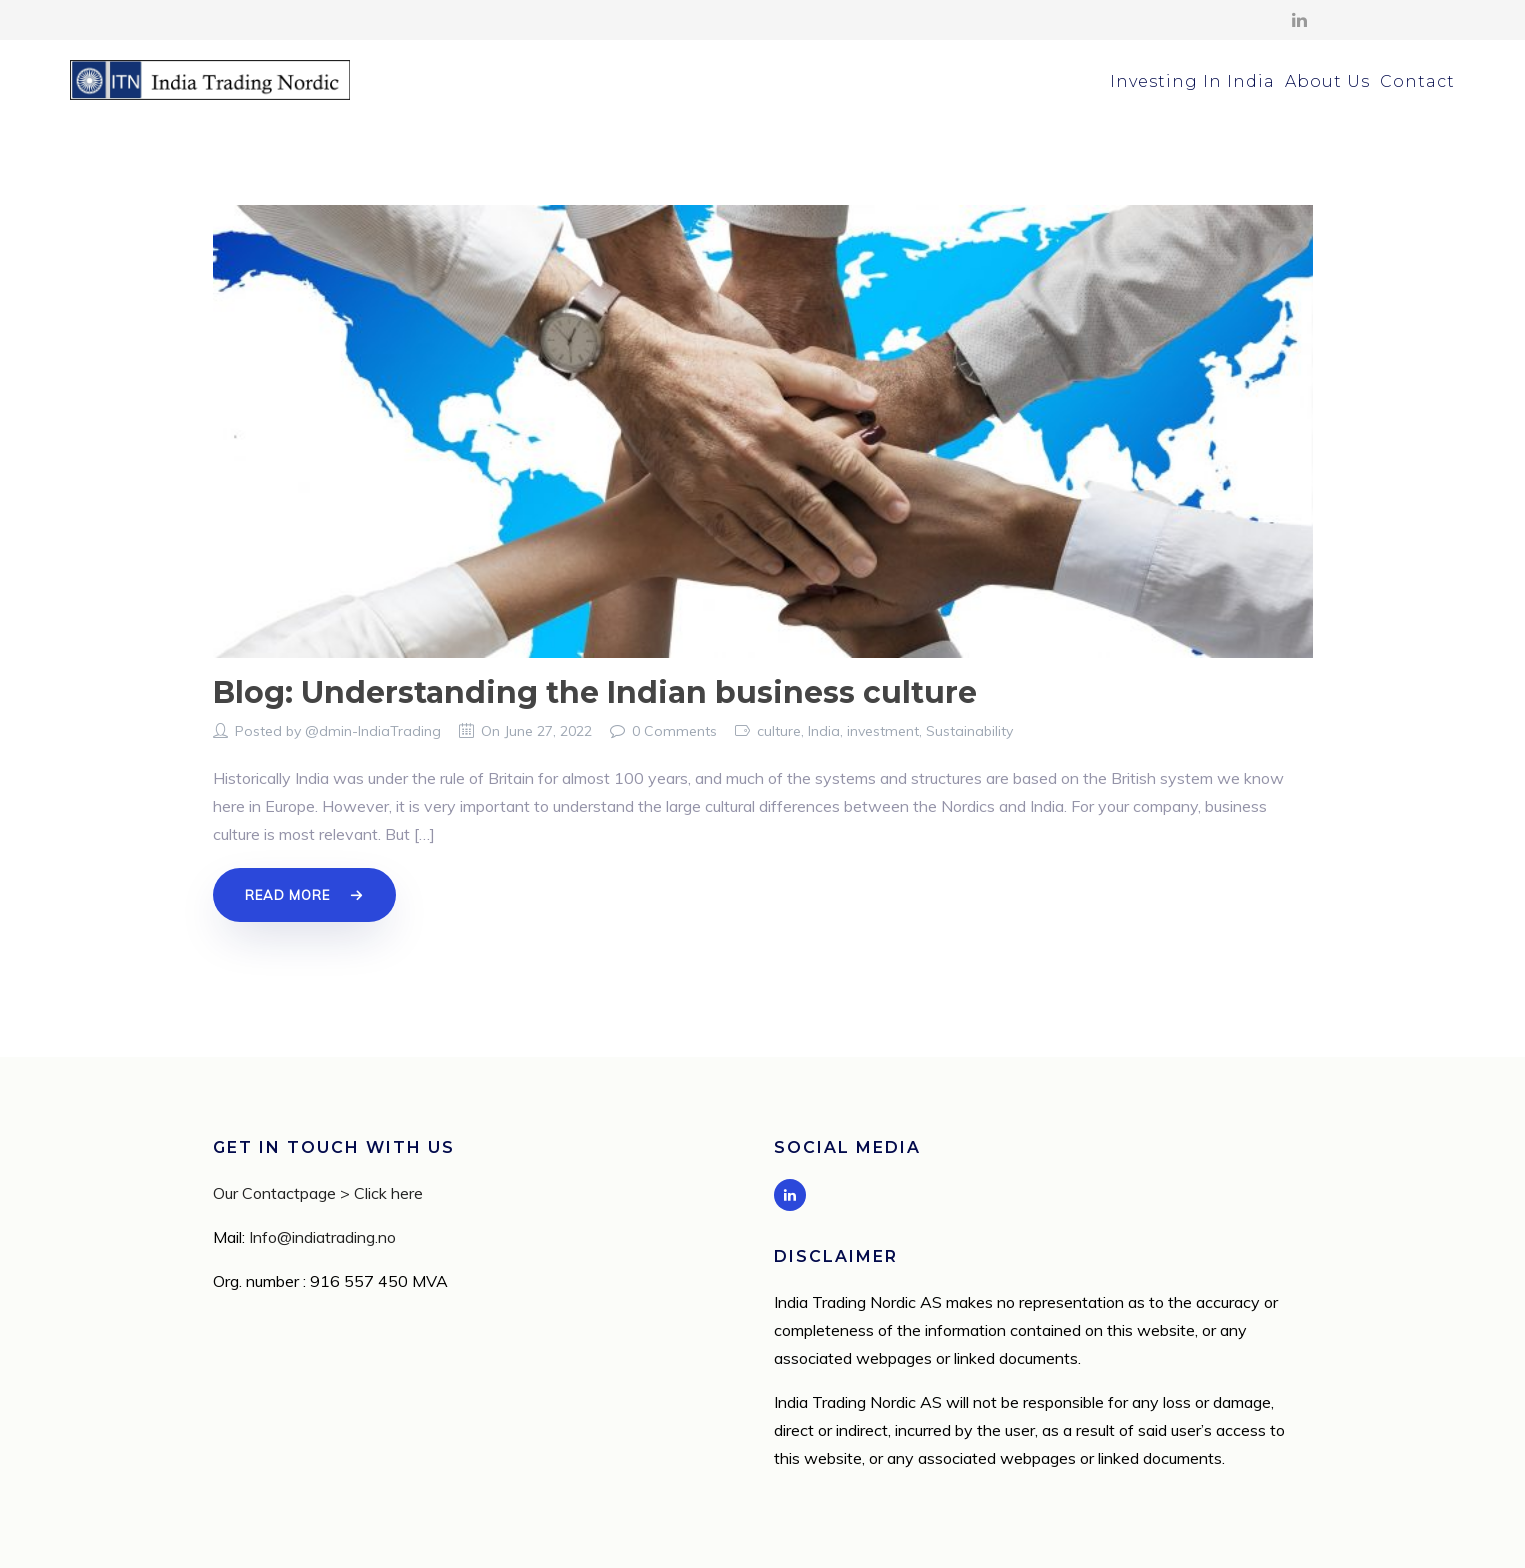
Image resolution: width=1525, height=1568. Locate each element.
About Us (1327, 81)
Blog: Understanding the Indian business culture (595, 692)
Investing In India (1192, 81)
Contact (1417, 81)
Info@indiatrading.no (322, 1237)
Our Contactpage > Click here (318, 1193)
